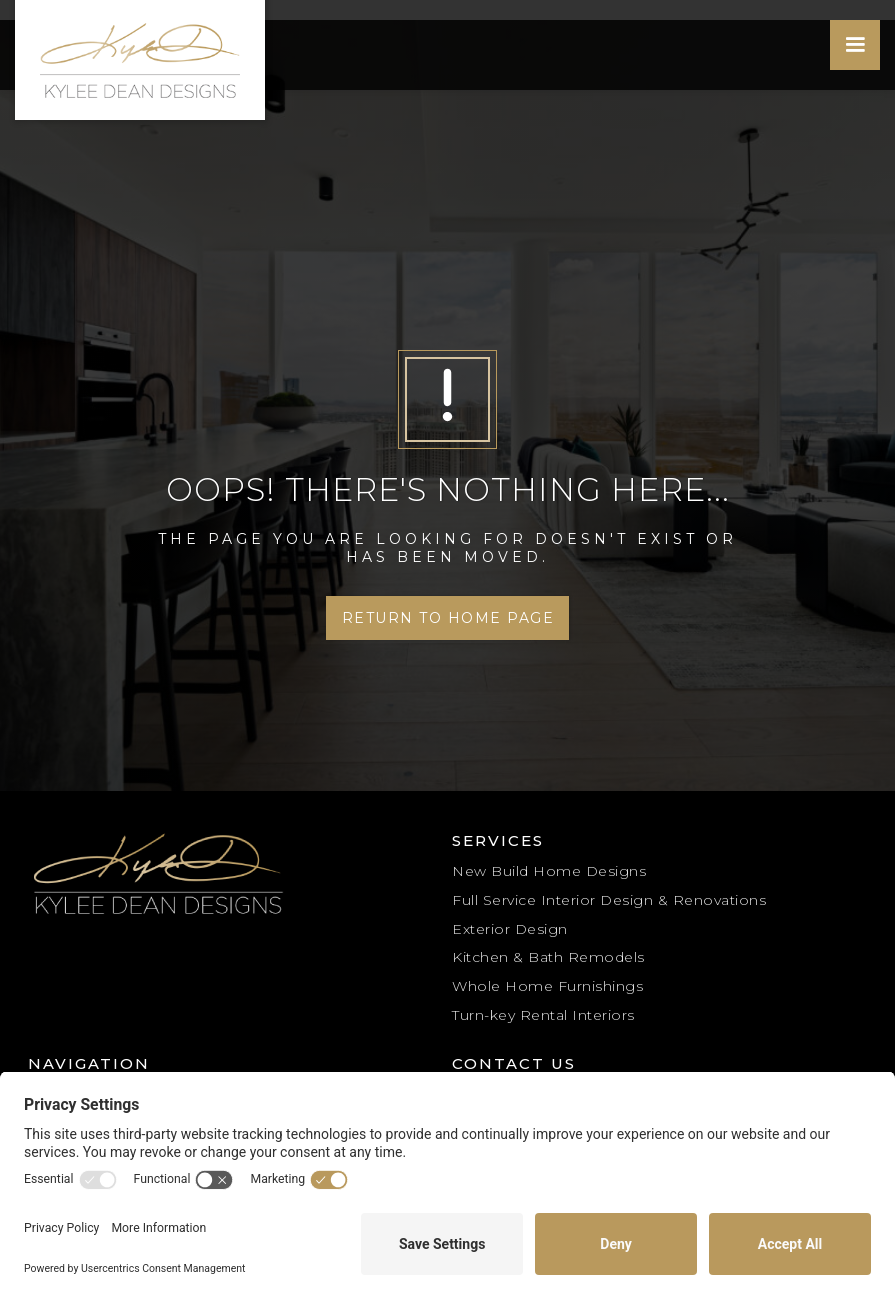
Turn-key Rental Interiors (543, 1015)
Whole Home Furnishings (547, 986)
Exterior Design (510, 929)
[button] (855, 45)
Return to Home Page (448, 618)
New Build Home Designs (549, 871)
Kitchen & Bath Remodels (548, 957)
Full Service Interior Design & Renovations (609, 900)
